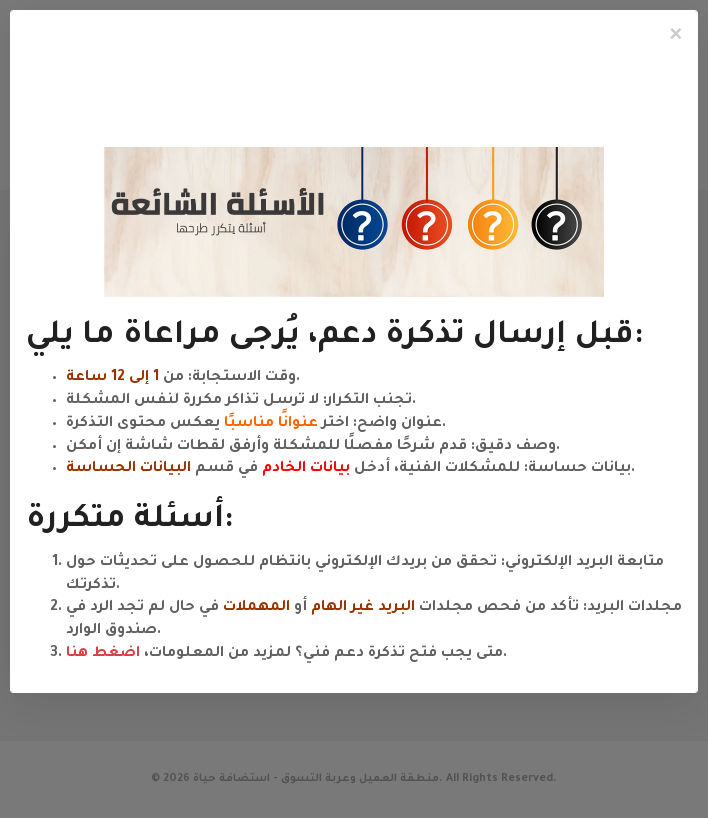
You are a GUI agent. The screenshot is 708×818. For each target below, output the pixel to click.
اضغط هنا (103, 654)
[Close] (676, 36)
